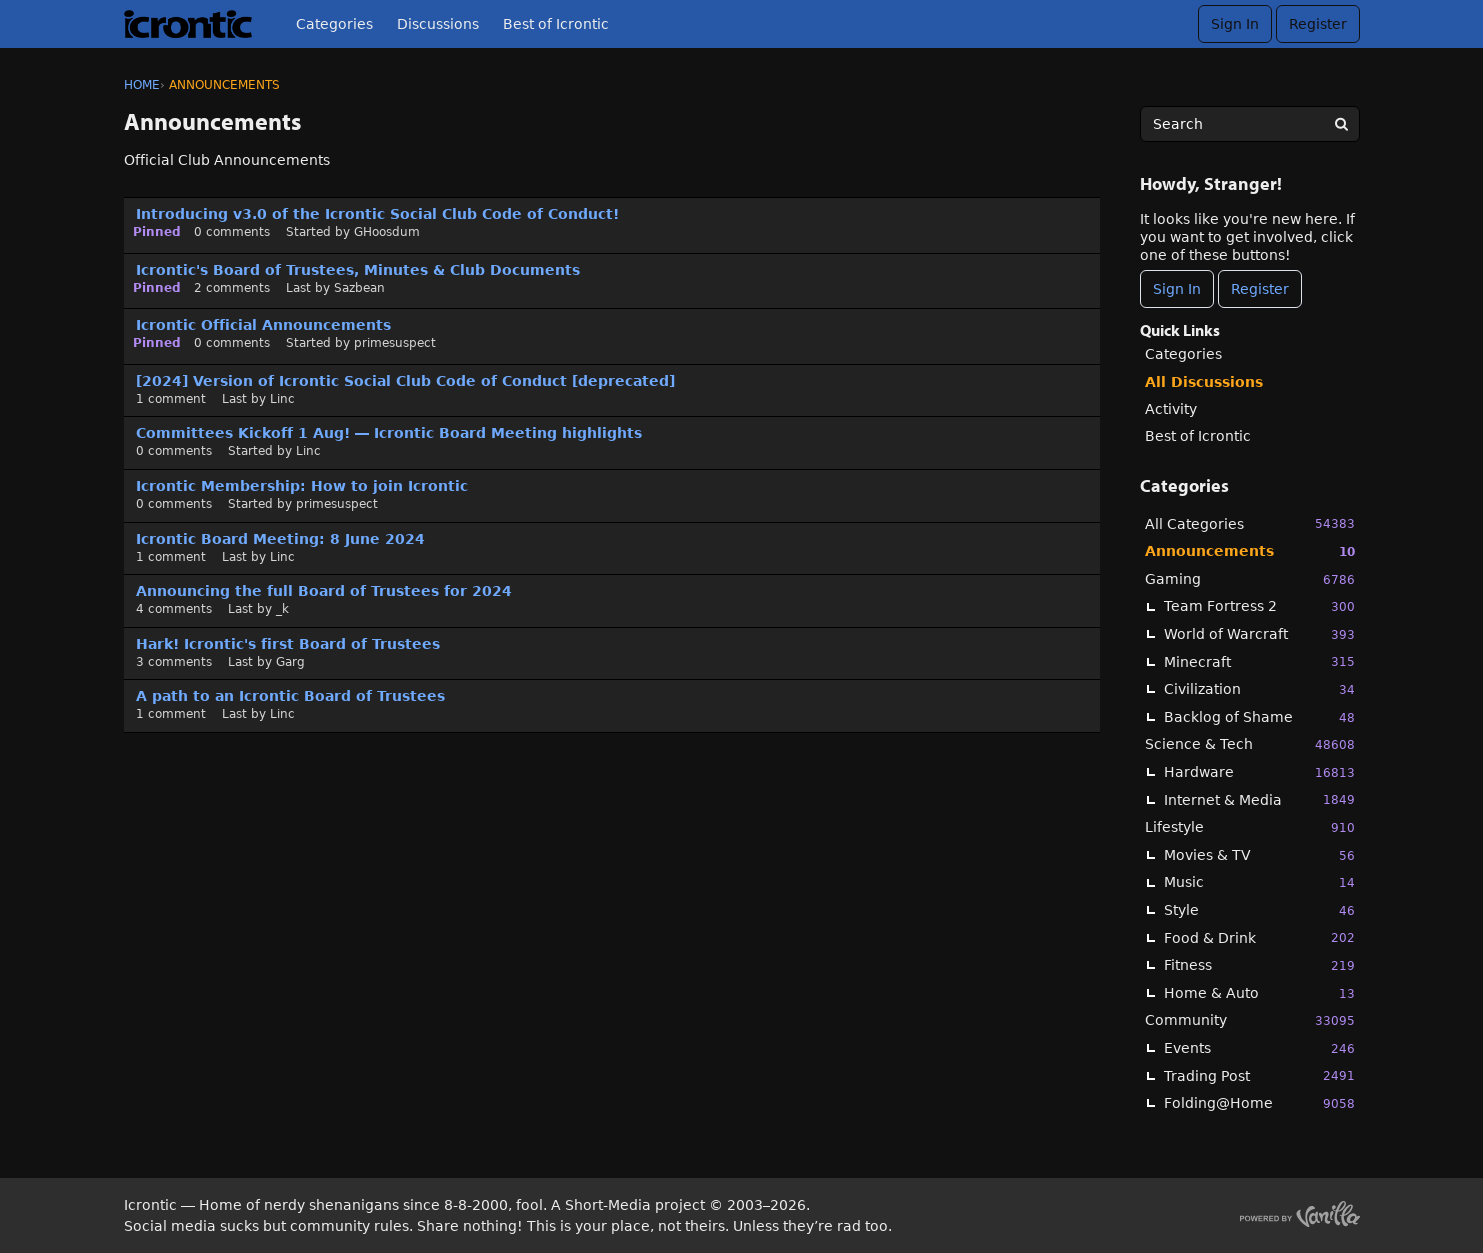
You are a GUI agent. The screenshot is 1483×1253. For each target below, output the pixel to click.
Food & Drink (1259, 937)
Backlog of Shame (1259, 717)
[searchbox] (1250, 124)
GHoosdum (387, 232)
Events (1259, 1048)
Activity (1171, 409)
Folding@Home (1259, 1103)
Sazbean (359, 288)
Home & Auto (1259, 993)
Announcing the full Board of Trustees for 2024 (324, 591)
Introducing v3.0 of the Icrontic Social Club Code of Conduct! (377, 214)
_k (282, 609)
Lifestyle (1250, 827)
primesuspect (395, 343)
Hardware (1259, 772)
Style (1259, 910)
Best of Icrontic (556, 24)
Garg (290, 662)
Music (1259, 882)
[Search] (1342, 124)
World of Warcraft (1259, 634)
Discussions (438, 24)
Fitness (1259, 965)
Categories (334, 24)
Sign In (1235, 24)
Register (1318, 24)
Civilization (1259, 689)
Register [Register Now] (1260, 289)
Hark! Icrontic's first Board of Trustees (288, 644)
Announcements (1250, 551)
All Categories (1250, 523)
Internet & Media (1259, 799)
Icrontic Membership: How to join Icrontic (302, 486)
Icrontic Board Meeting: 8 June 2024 (280, 539)
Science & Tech (1250, 744)
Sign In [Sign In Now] (1177, 289)
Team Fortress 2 (1259, 606)
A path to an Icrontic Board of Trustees (290, 696)
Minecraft (1259, 661)
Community (1250, 1020)
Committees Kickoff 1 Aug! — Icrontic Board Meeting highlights (389, 433)
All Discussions (1204, 382)
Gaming (1250, 579)
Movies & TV (1259, 855)
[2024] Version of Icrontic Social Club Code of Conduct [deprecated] (405, 381)
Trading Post (1259, 1075)
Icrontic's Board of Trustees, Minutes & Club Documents (358, 270)
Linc (282, 399)
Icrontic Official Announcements (263, 325)
